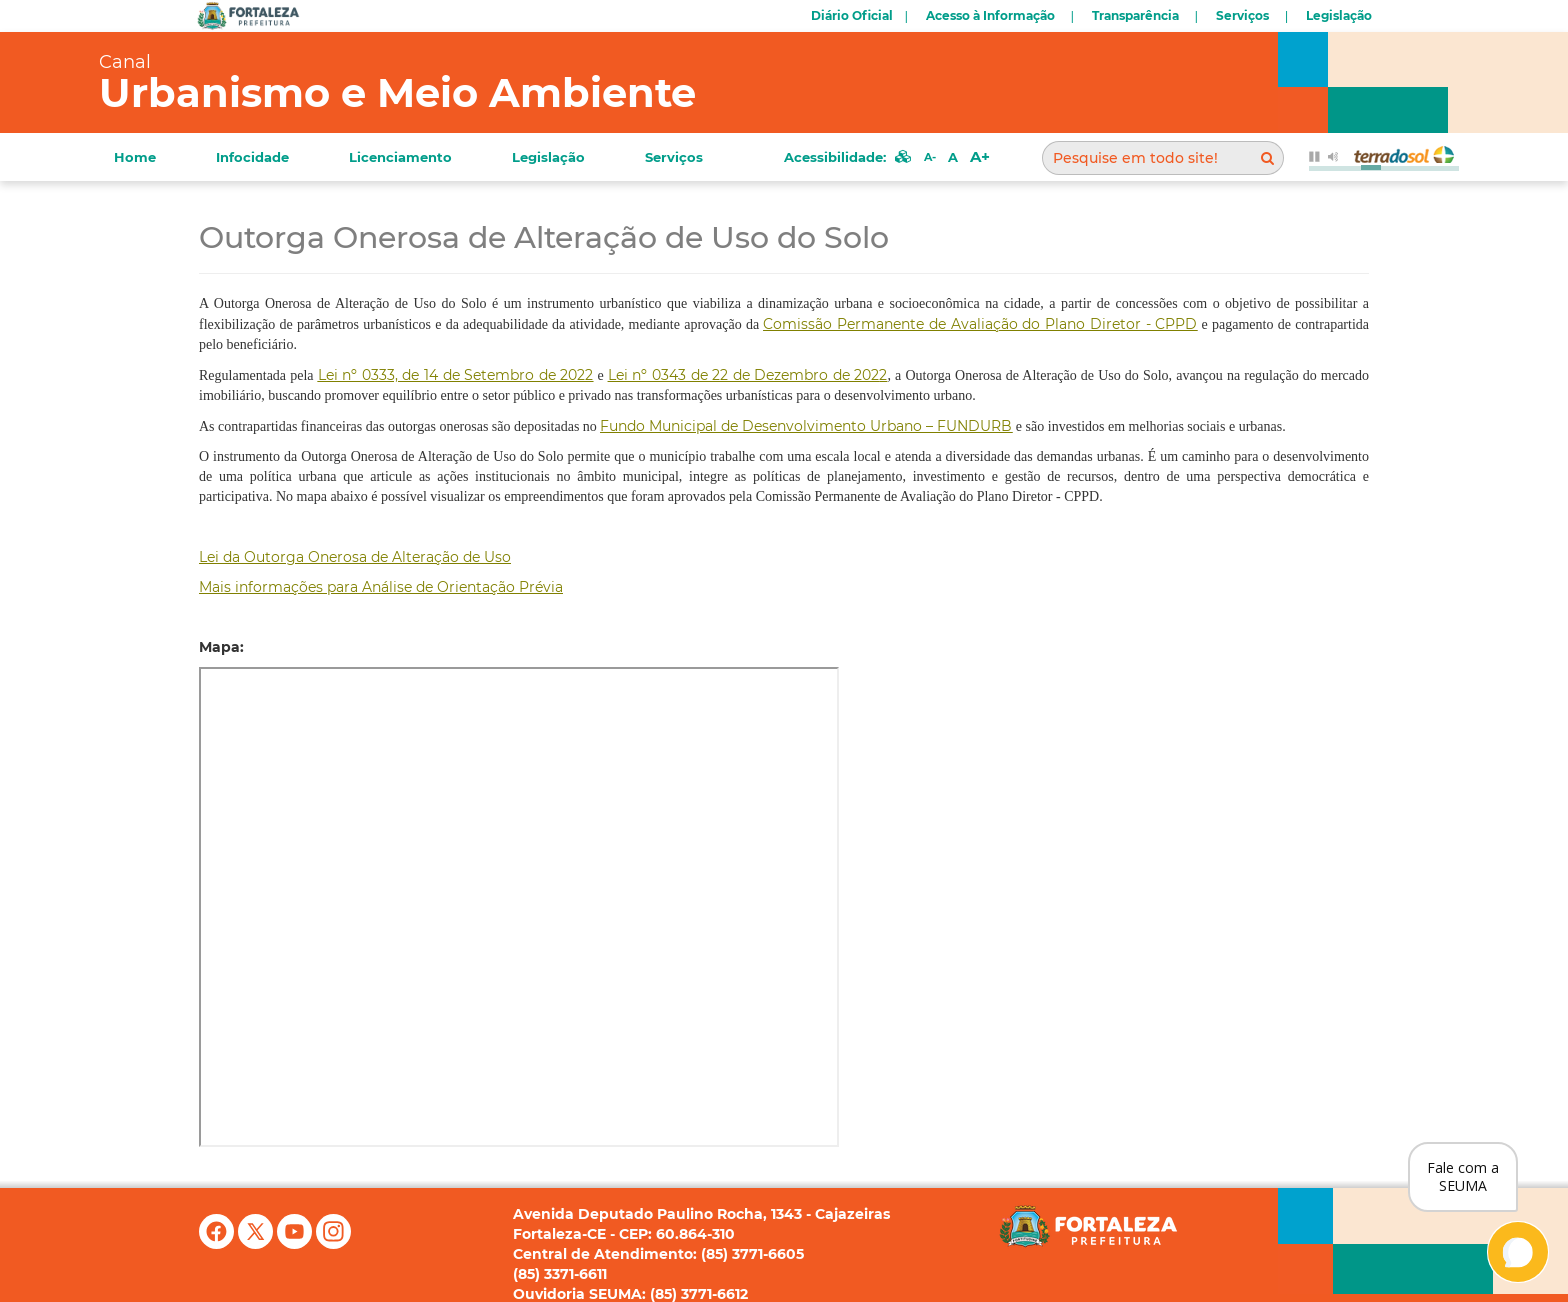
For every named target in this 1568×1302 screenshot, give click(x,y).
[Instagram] (333, 1244)
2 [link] (748, 375)
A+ (980, 156)
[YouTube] (296, 1244)
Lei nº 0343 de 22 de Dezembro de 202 (744, 375)
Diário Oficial (852, 15)
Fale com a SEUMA (1463, 1176)
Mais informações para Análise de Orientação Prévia (381, 587)
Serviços (1242, 15)
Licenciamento (400, 157)
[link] (456, 375)
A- (930, 157)
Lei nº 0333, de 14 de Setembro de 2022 (456, 375)
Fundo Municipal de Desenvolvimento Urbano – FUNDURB (806, 426)
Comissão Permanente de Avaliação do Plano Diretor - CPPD (980, 324)
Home (135, 157)
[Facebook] (218, 1244)
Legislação (1339, 15)
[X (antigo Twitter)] (257, 1244)
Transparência (1135, 15)
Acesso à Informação (990, 15)
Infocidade (252, 157)
